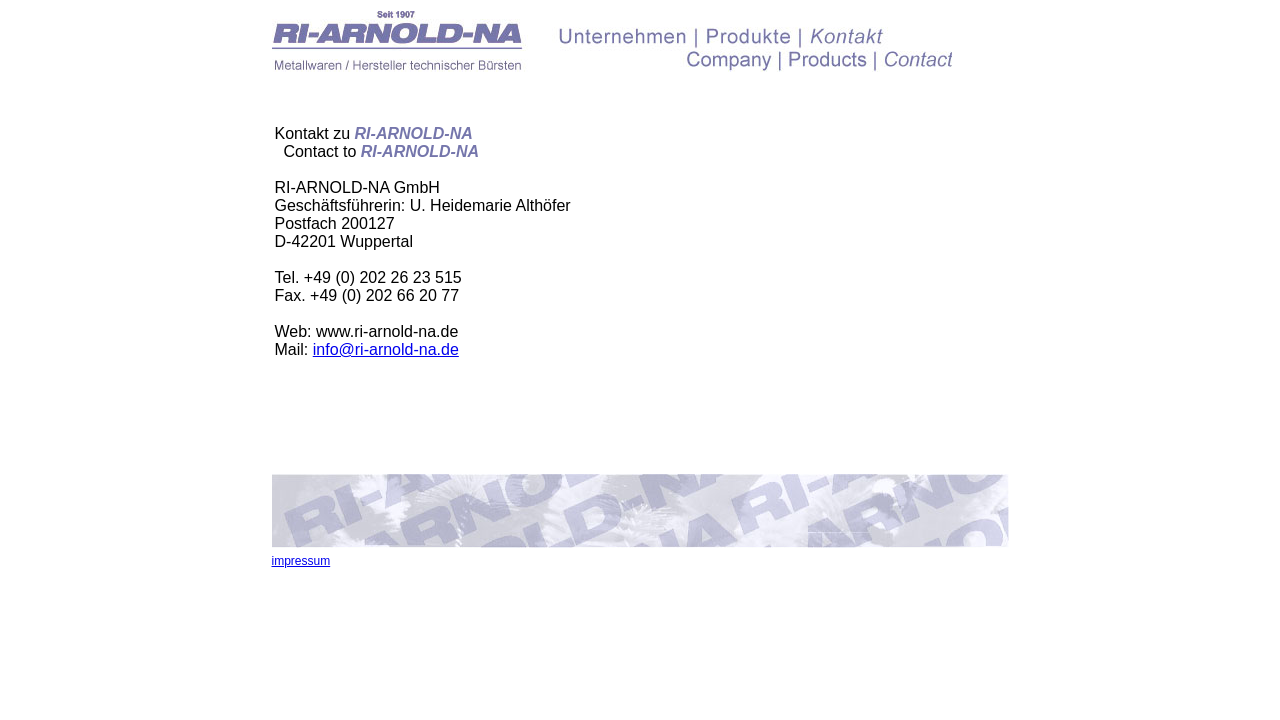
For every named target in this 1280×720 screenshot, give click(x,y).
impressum (301, 561)
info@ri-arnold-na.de (386, 349)
